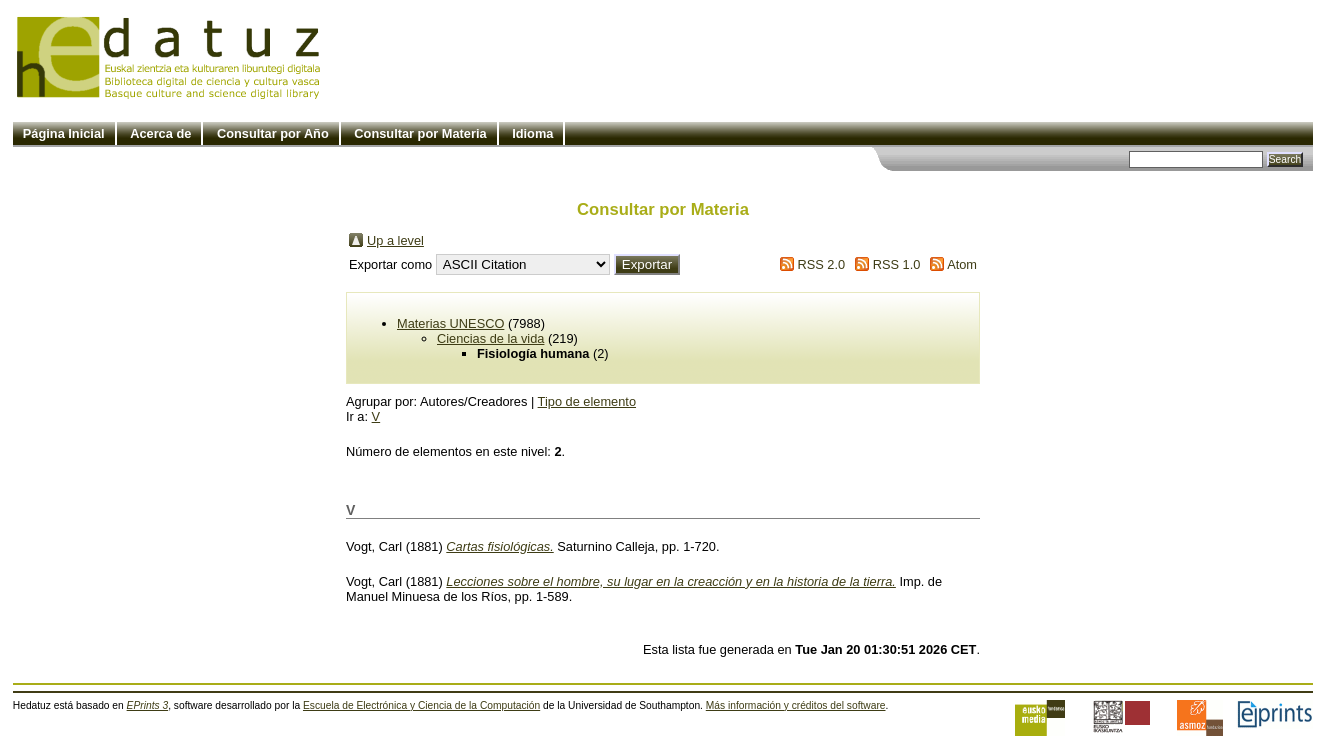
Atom (962, 264)
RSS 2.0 (821, 264)
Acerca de (160, 133)
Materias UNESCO (450, 323)
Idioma (532, 133)
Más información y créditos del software (796, 705)
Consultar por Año (273, 133)
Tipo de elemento (587, 401)
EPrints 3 (148, 705)
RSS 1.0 (897, 264)
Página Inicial (64, 133)
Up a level (395, 240)
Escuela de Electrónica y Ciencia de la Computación (421, 705)
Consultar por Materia (420, 133)
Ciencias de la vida (490, 338)
